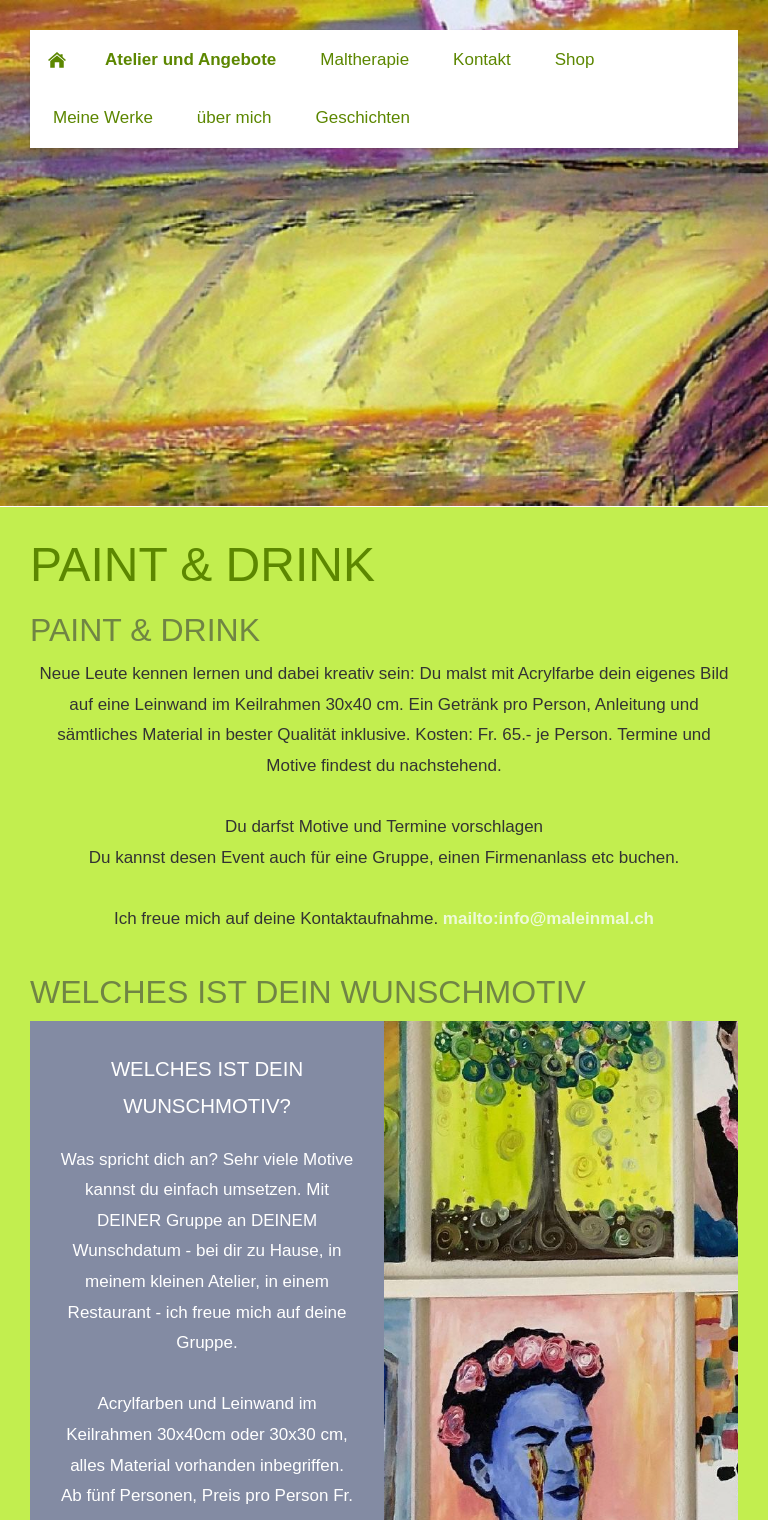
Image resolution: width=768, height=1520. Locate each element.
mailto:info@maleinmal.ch (548, 918)
